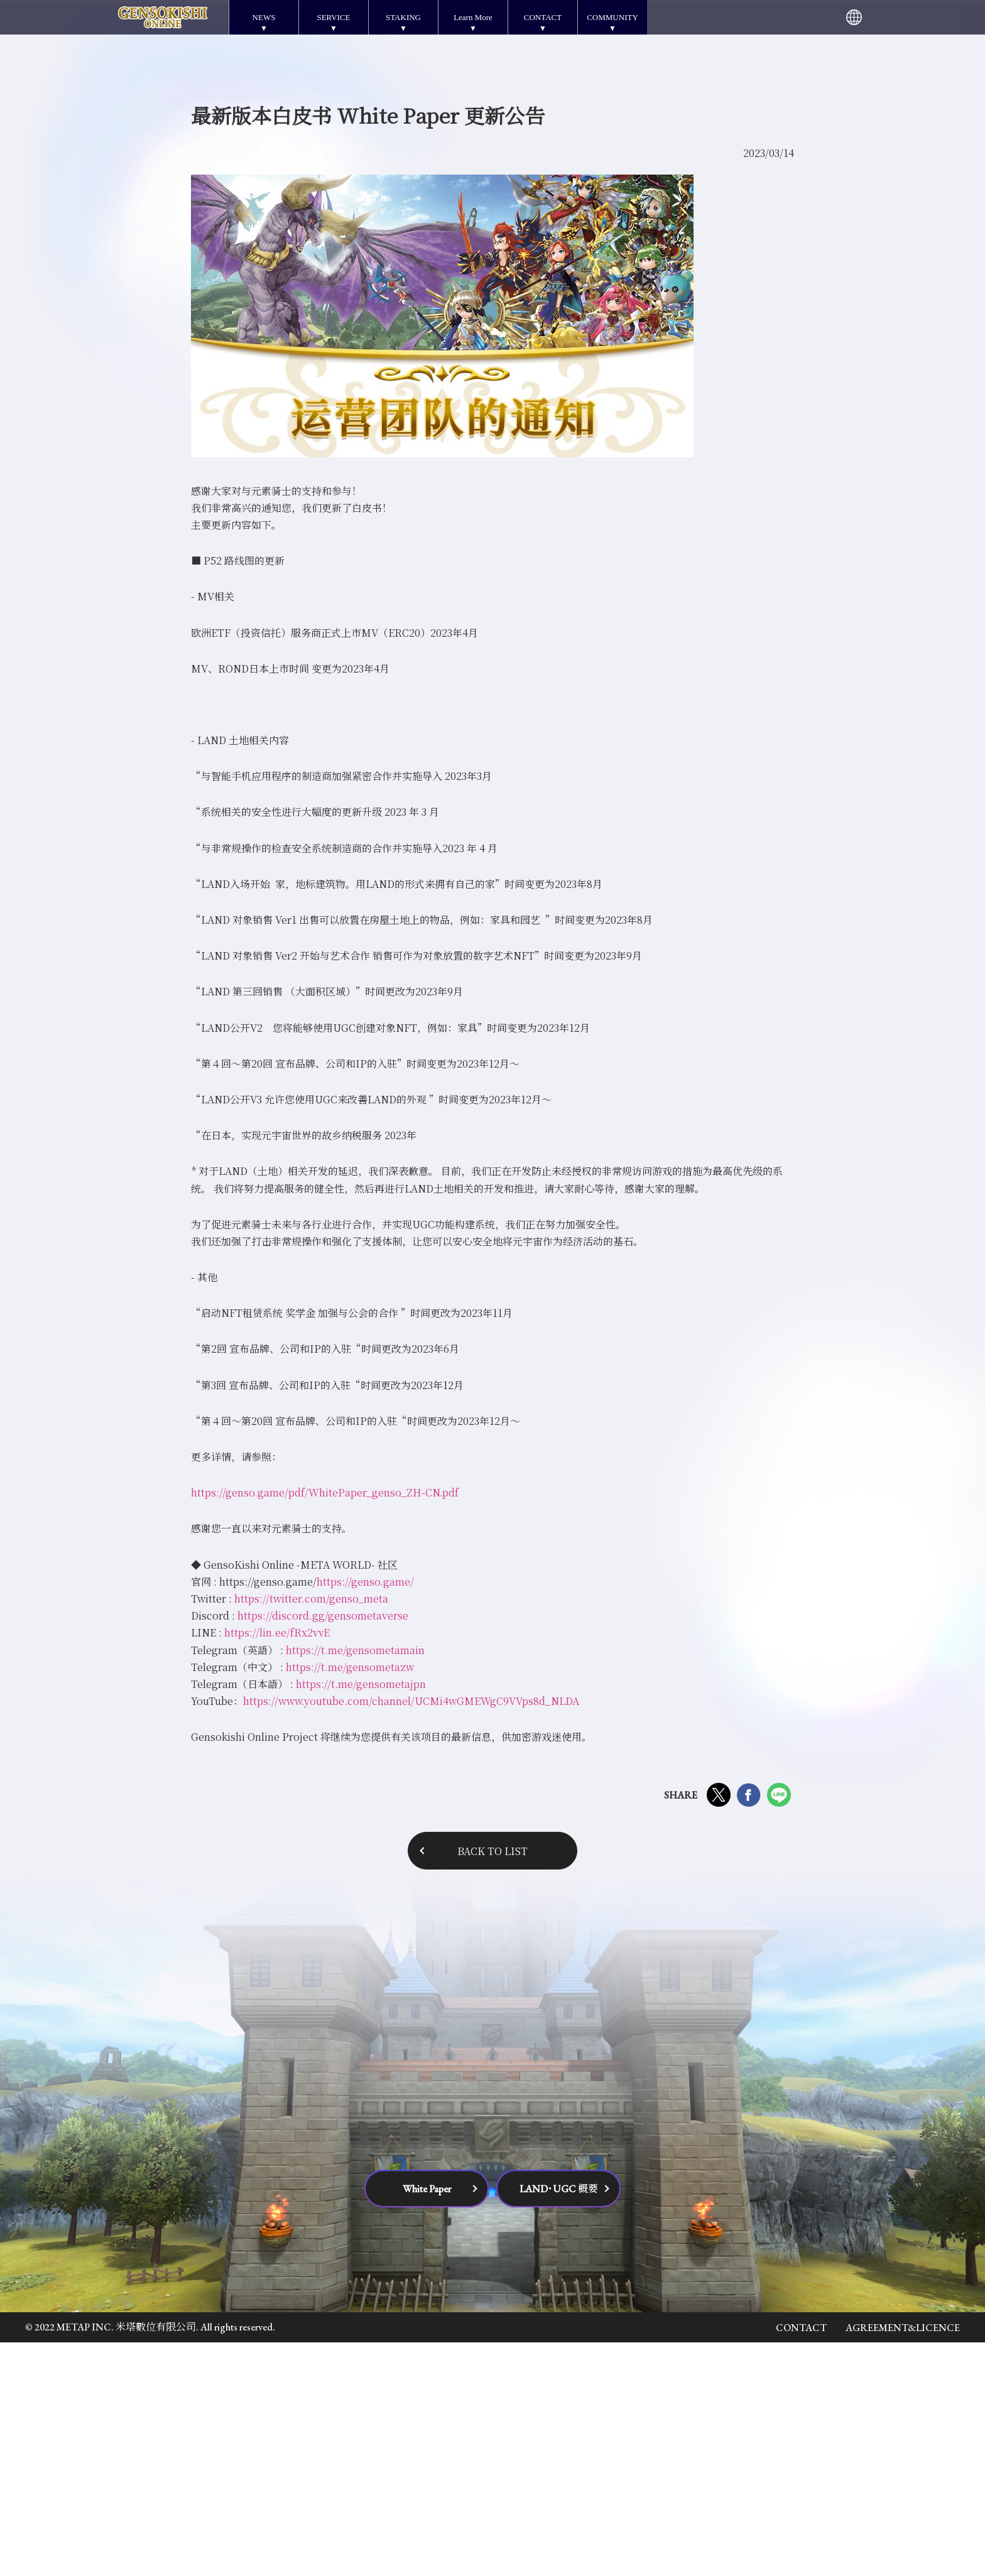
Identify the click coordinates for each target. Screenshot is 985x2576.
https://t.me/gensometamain (355, 1883)
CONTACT (543, 17)
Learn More (473, 17)
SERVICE (333, 17)
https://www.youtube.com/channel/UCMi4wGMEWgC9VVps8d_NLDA (411, 1934)
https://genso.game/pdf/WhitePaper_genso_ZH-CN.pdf (325, 1726)
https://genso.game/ (365, 1815)
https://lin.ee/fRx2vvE (277, 1866)
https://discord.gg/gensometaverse (322, 1849)
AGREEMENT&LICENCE (903, 2561)
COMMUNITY (612, 17)
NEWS (264, 17)
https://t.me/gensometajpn (359, 1917)
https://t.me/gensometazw (348, 1900)
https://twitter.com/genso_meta (311, 1832)
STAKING (403, 17)
